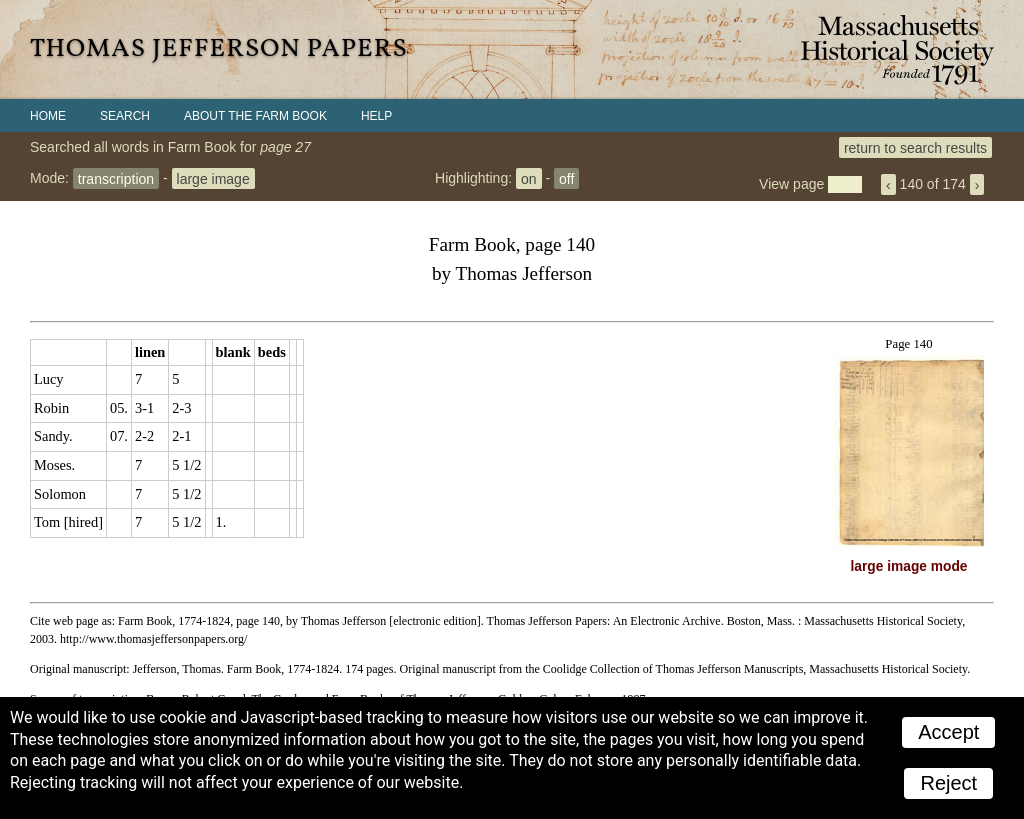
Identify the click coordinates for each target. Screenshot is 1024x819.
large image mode (909, 566)
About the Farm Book (255, 116)
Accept (948, 732)
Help (376, 116)
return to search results (915, 147)
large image (213, 178)
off (566, 178)
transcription (116, 178)
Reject (948, 783)
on (529, 178)
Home (48, 116)
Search (125, 116)
